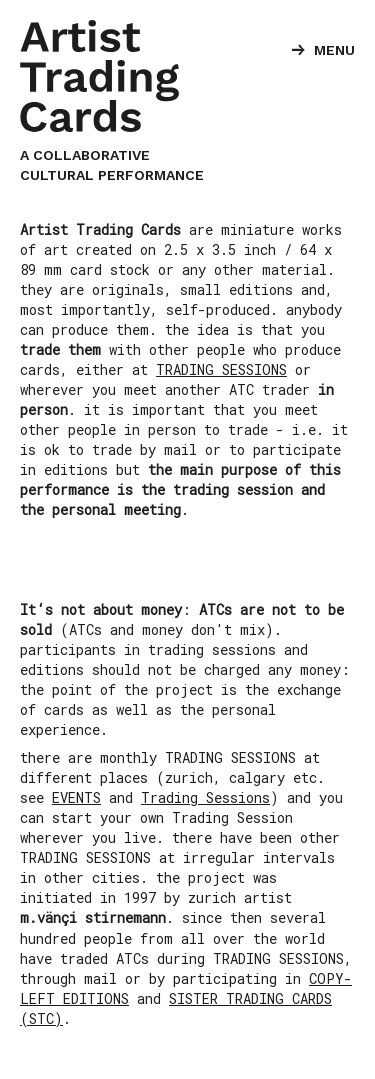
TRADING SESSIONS (221, 369)
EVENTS (76, 797)
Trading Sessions (205, 797)
